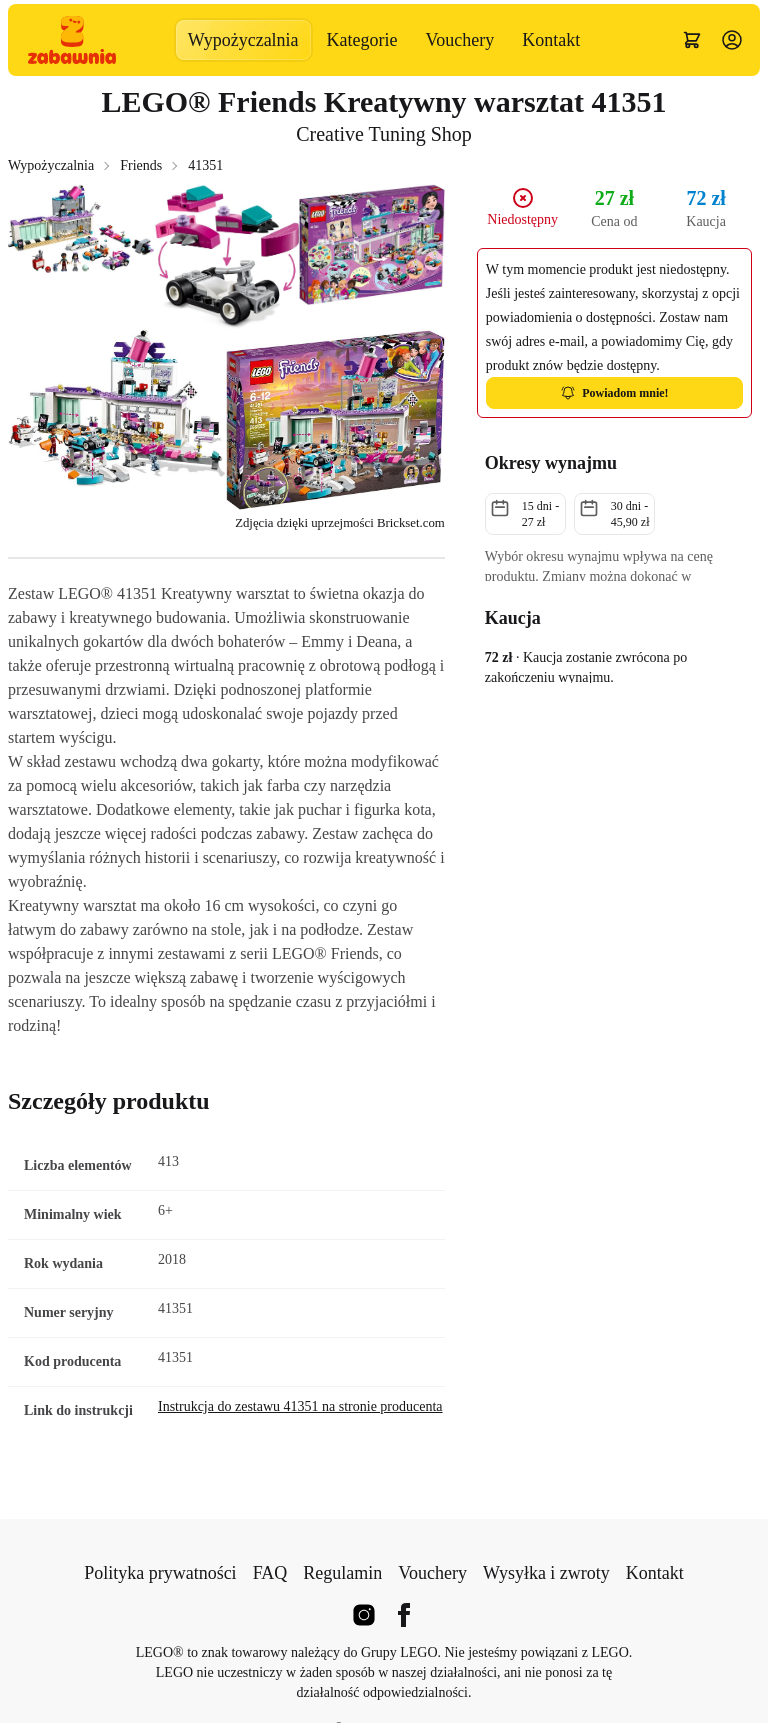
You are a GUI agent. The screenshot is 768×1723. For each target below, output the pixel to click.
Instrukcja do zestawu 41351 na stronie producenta (300, 1406)
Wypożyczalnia (243, 40)
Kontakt (551, 40)
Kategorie (362, 40)
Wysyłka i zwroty (546, 1573)
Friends (141, 165)
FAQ (270, 1573)
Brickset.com (411, 523)
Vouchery (460, 40)
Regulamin (342, 1573)
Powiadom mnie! (614, 393)
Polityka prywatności (160, 1573)
